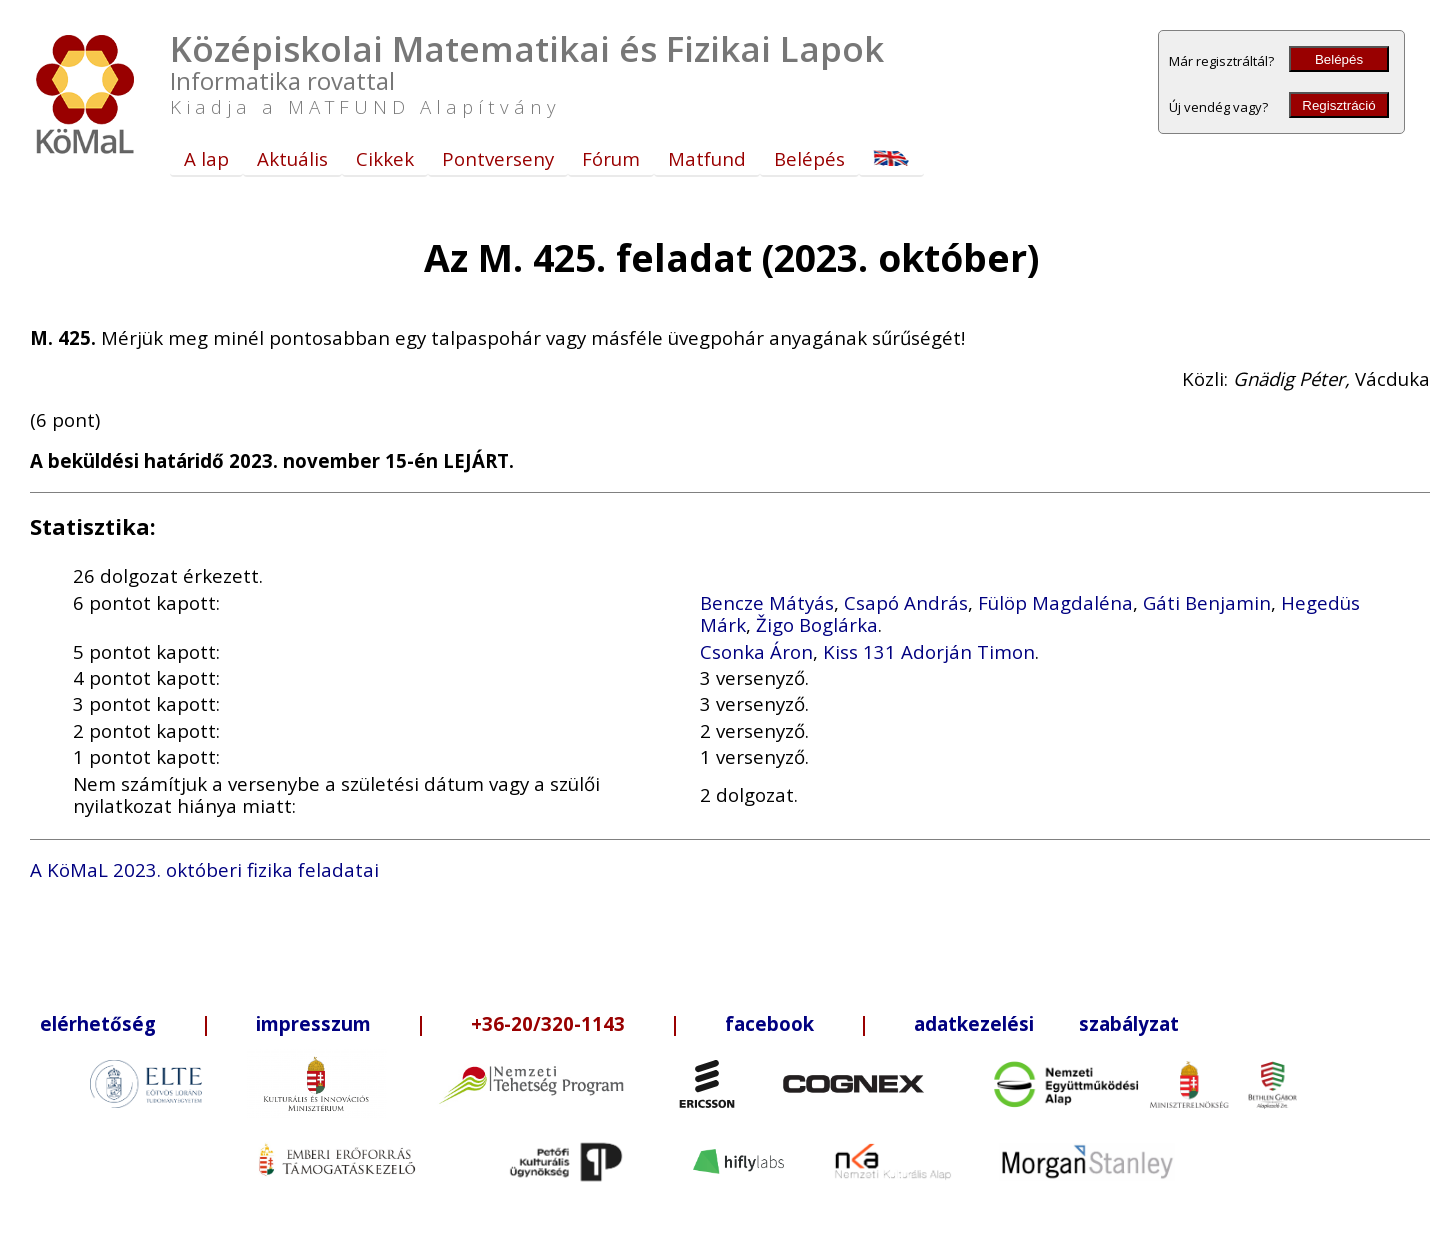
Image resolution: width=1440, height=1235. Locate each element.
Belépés (1339, 59)
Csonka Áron (756, 651)
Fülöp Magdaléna (1055, 602)
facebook (769, 1023)
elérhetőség (98, 1023)
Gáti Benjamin (1207, 602)
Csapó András (906, 602)
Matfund (707, 158)
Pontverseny (498, 158)
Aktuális (292, 158)
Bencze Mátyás (767, 602)
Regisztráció (1338, 105)
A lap (206, 158)
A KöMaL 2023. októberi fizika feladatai (204, 869)
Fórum (611, 158)
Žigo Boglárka (817, 624)
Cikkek (385, 158)
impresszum (313, 1023)
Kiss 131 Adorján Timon (929, 651)
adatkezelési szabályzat (1046, 1023)
